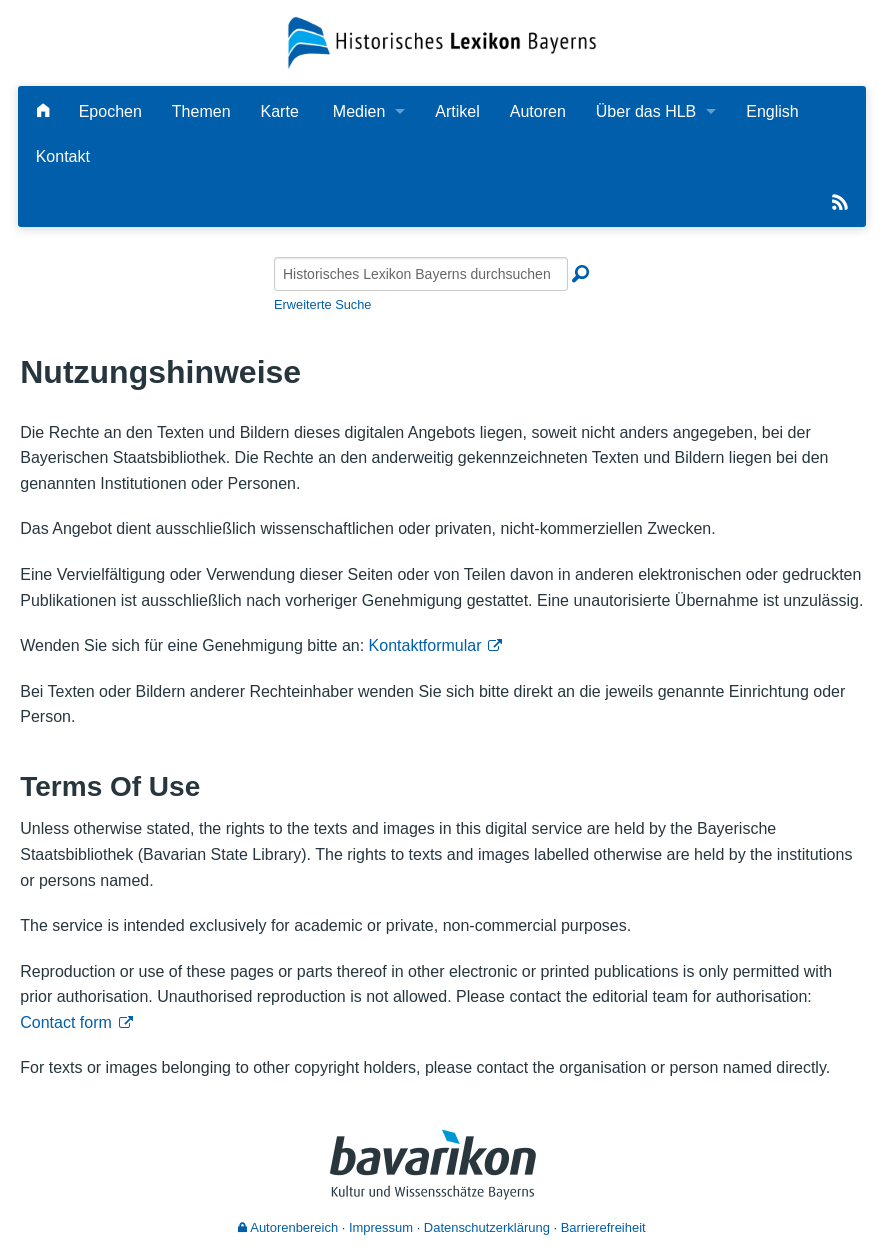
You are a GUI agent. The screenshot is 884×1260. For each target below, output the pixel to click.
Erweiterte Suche (322, 304)
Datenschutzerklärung (487, 1227)
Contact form (66, 1022)
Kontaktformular (425, 645)
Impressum (381, 1227)
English (772, 111)
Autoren (538, 111)
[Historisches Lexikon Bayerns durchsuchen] (421, 274)
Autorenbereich (288, 1227)
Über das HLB (646, 111)
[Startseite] (442, 41)
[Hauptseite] (43, 111)
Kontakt (63, 156)
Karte (280, 111)
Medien (359, 111)
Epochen (110, 111)
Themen (201, 111)
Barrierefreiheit (603, 1227)
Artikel (457, 111)
